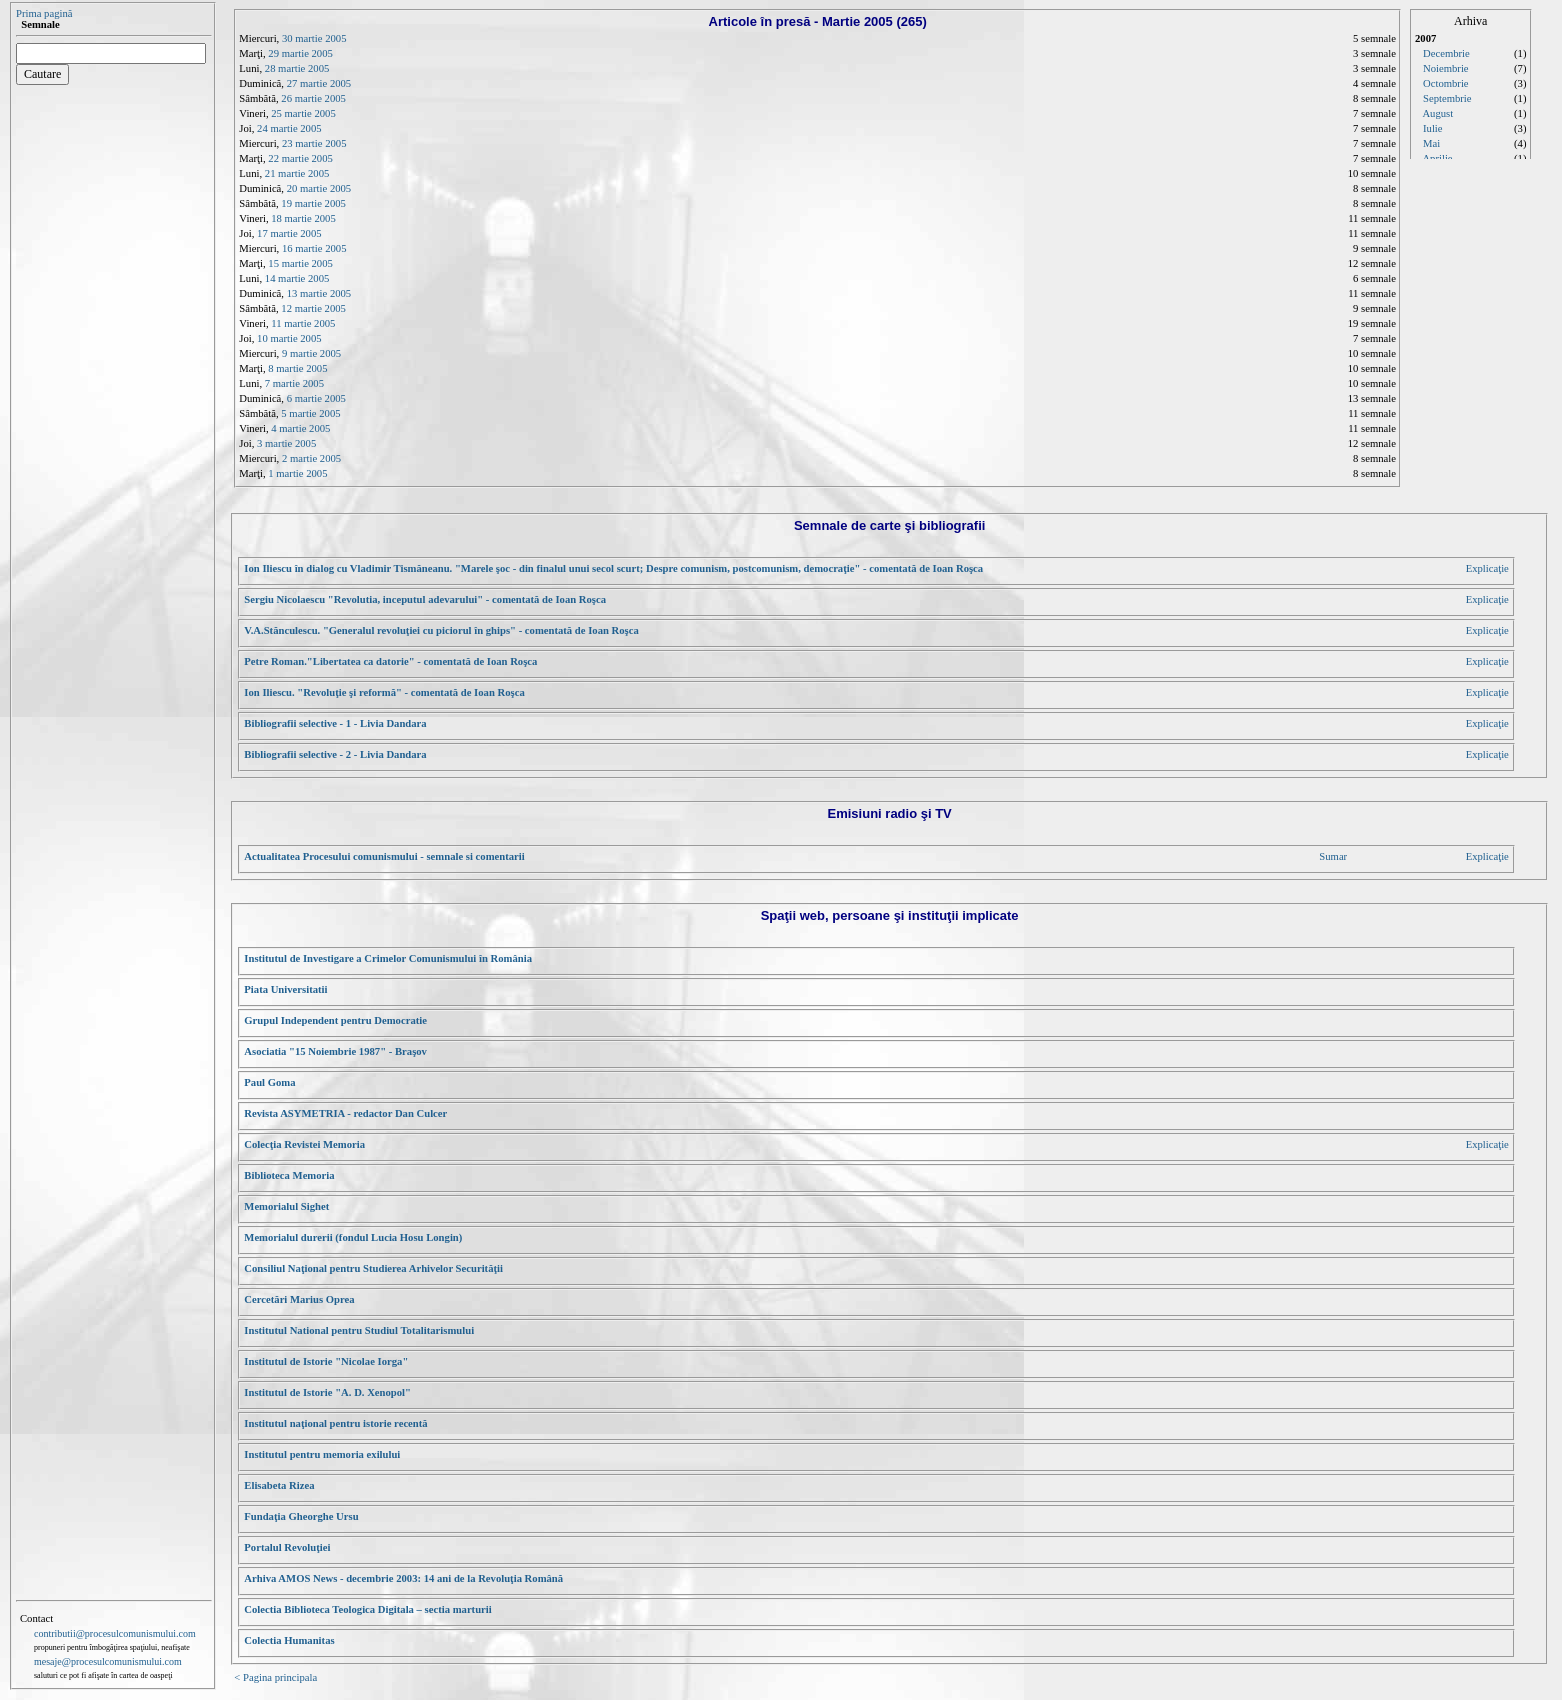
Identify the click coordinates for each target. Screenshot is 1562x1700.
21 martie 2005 (297, 173)
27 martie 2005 (319, 83)
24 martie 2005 (289, 128)
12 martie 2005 (313, 308)
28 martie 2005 (297, 68)
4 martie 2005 (300, 428)
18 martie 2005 (303, 218)
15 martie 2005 (300, 263)
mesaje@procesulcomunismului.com (108, 1661)
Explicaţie (1487, 568)
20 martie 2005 (319, 188)
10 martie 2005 (289, 338)
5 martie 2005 (310, 413)
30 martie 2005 (314, 38)
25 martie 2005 (303, 113)
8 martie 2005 (297, 368)
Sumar (1333, 856)
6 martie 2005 (316, 398)
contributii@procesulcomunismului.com (115, 1633)
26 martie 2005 (313, 98)
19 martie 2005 (313, 203)
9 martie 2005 (311, 353)
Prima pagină (44, 13)
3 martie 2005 (286, 443)
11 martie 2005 (303, 323)
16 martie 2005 (314, 248)
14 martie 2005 (297, 278)
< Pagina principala (275, 1677)
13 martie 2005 (319, 293)
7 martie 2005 (294, 383)
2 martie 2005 (311, 458)
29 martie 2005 (300, 53)
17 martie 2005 (289, 233)
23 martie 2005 (314, 143)
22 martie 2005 (300, 158)
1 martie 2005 (297, 473)
